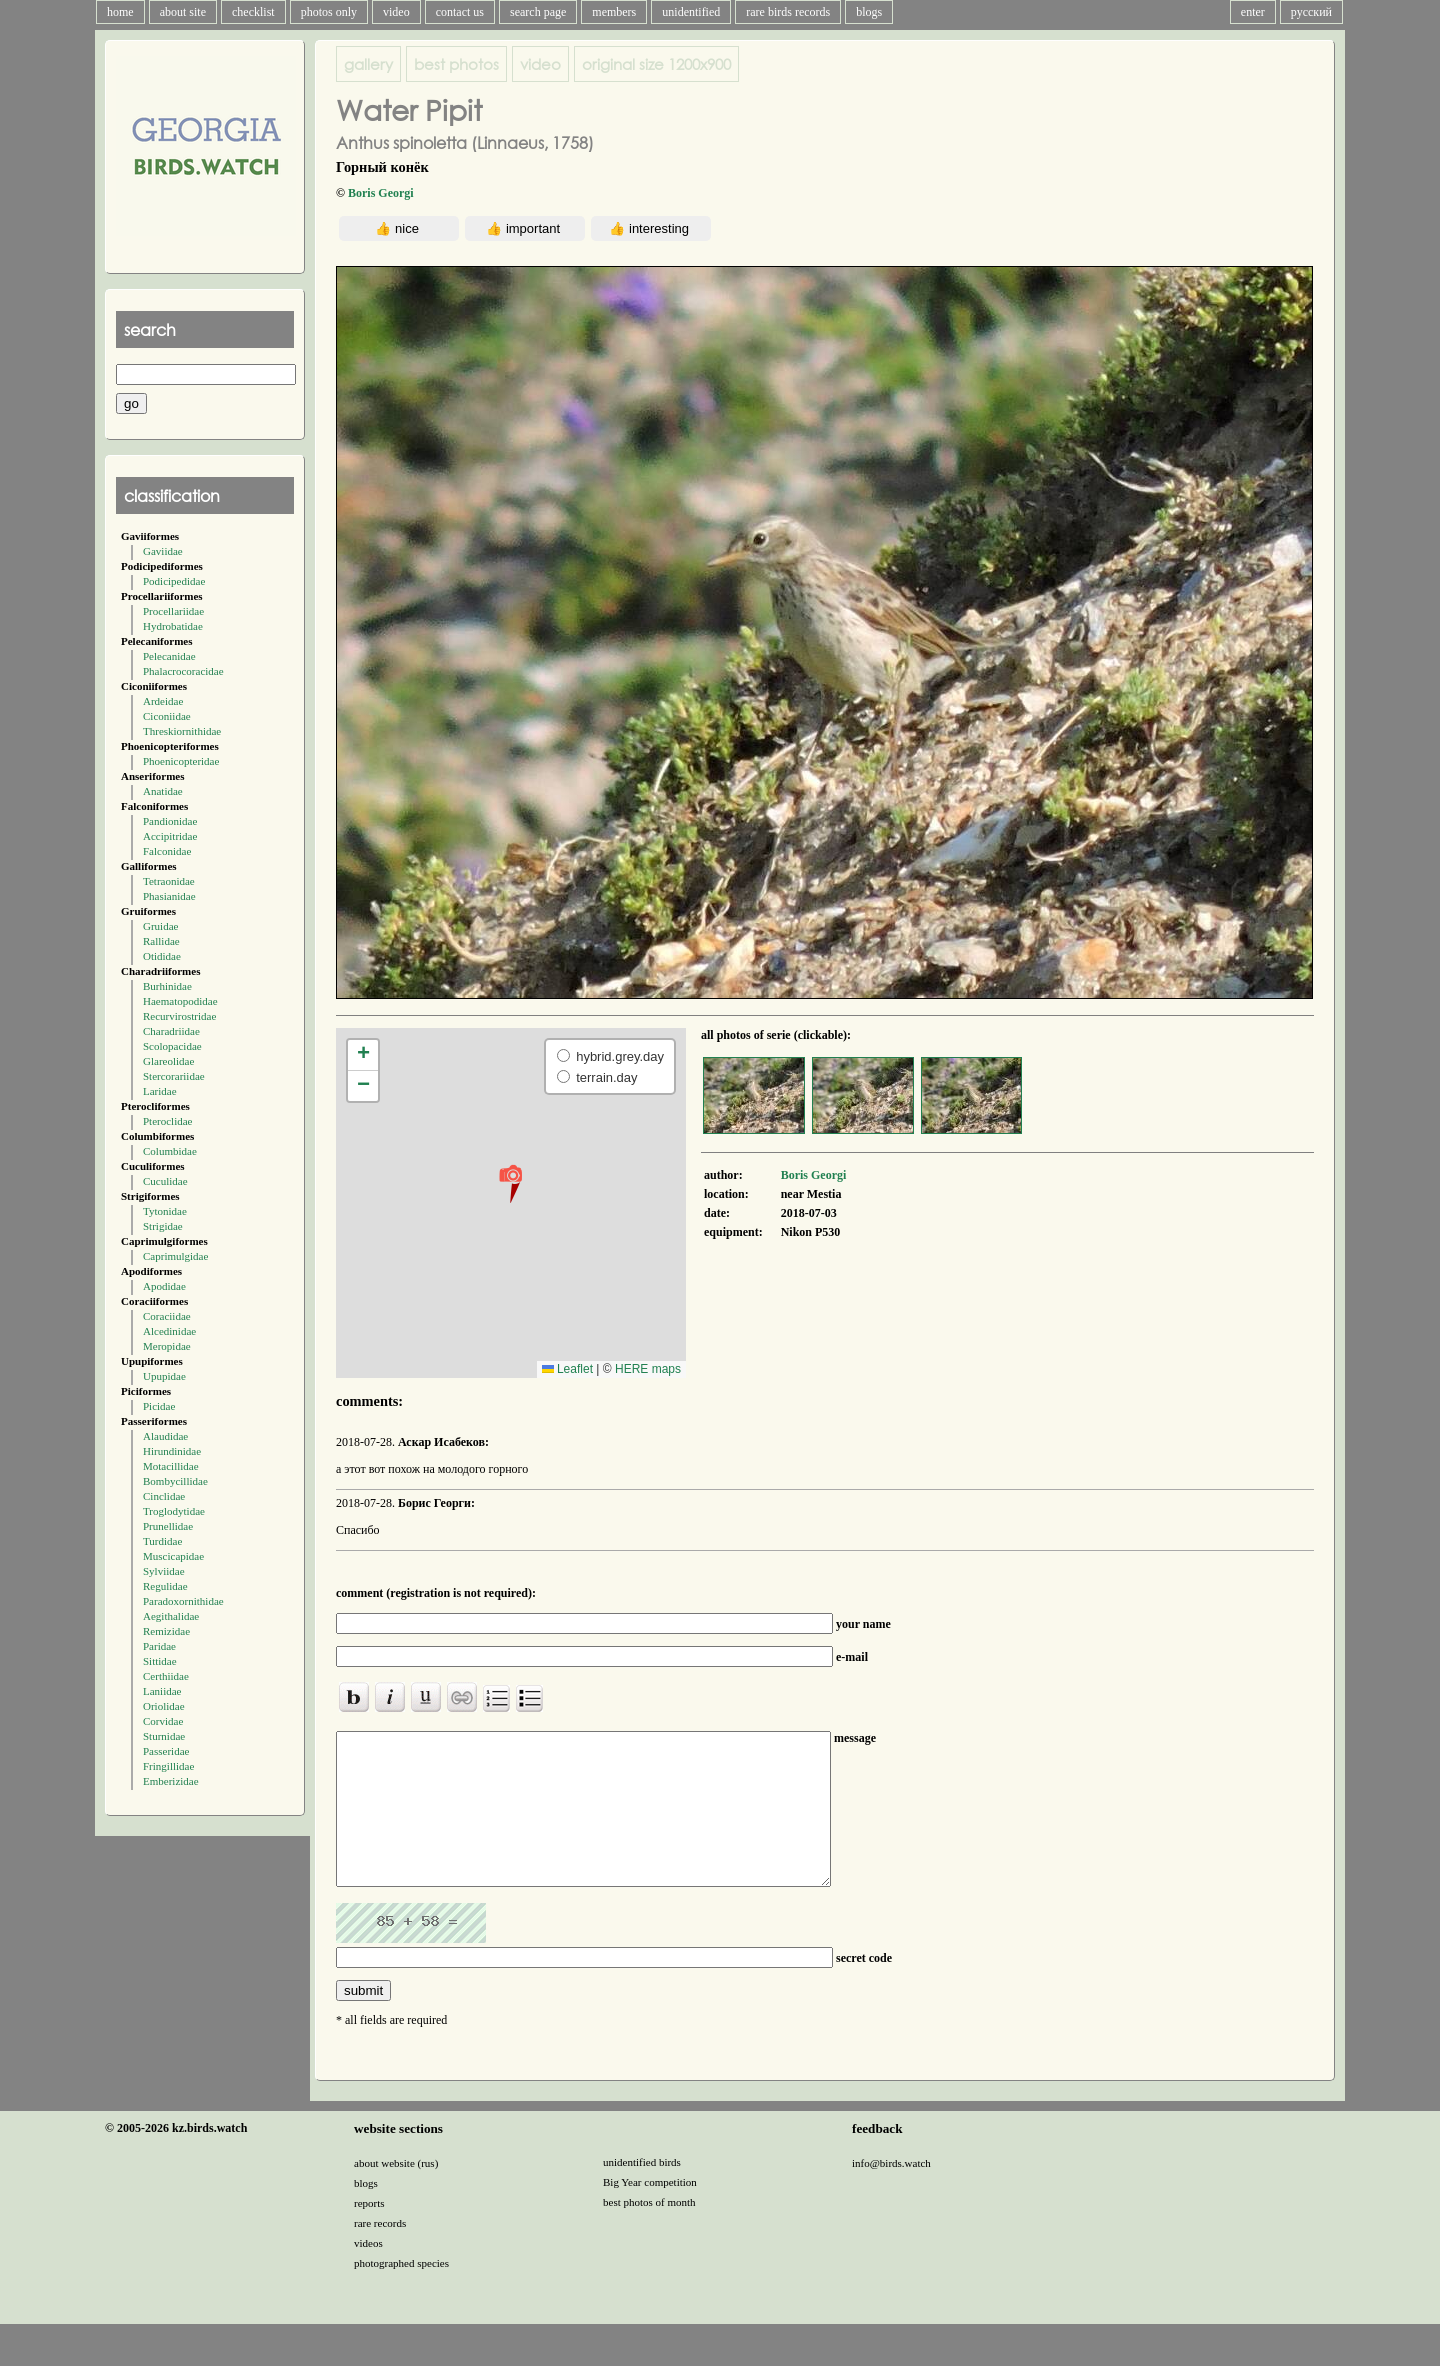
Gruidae (160, 926)
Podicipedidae (174, 581)
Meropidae (167, 1346)
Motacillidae (171, 1466)
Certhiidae (166, 1676)
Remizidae (166, 1631)
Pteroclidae (167, 1121)
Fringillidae (168, 1766)
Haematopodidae (180, 1001)
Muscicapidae (173, 1556)
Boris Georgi (381, 193)
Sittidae (160, 1661)
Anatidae (163, 791)
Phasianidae (169, 896)
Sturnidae (164, 1736)
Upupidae (164, 1376)
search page (538, 12)
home (120, 12)
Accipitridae (170, 836)
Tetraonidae (169, 881)
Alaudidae (165, 1436)
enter (1253, 12)
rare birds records (788, 12)
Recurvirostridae (179, 1016)
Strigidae (163, 1226)
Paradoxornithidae (183, 1601)
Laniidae (162, 1691)
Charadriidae (171, 1031)
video (396, 12)
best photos (456, 64)
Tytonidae (165, 1211)
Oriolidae (164, 1706)
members (614, 12)
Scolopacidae (172, 1046)
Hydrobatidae (173, 626)
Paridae (159, 1646)
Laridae (160, 1091)
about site (183, 12)
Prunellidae (168, 1526)
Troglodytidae (174, 1511)
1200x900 (656, 64)
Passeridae (166, 1751)
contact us (460, 12)
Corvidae (163, 1721)
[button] (510, 1183)
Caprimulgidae (175, 1256)
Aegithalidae (171, 1616)
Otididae (162, 956)
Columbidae (170, 1151)
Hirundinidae (172, 1451)
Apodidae (164, 1286)
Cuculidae (165, 1181)
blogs (869, 12)
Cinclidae (164, 1496)
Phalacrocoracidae (183, 671)
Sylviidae (164, 1571)
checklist (253, 12)
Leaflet (567, 1369)
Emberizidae (171, 1781)
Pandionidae (170, 821)
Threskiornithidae (182, 731)
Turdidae (162, 1541)
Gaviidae (163, 551)
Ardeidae (163, 701)
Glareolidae (168, 1061)
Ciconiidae (167, 716)
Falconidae (167, 851)
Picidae (159, 1406)
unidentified (691, 12)
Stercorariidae (174, 1076)
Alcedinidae (169, 1331)
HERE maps (648, 1369)
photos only (329, 12)
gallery (368, 64)
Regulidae (165, 1586)
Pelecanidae (169, 656)
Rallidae (161, 941)
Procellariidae (173, 611)
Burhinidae (167, 986)
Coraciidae (167, 1316)
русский (1311, 12)
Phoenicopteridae (181, 761)
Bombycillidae (175, 1481)
